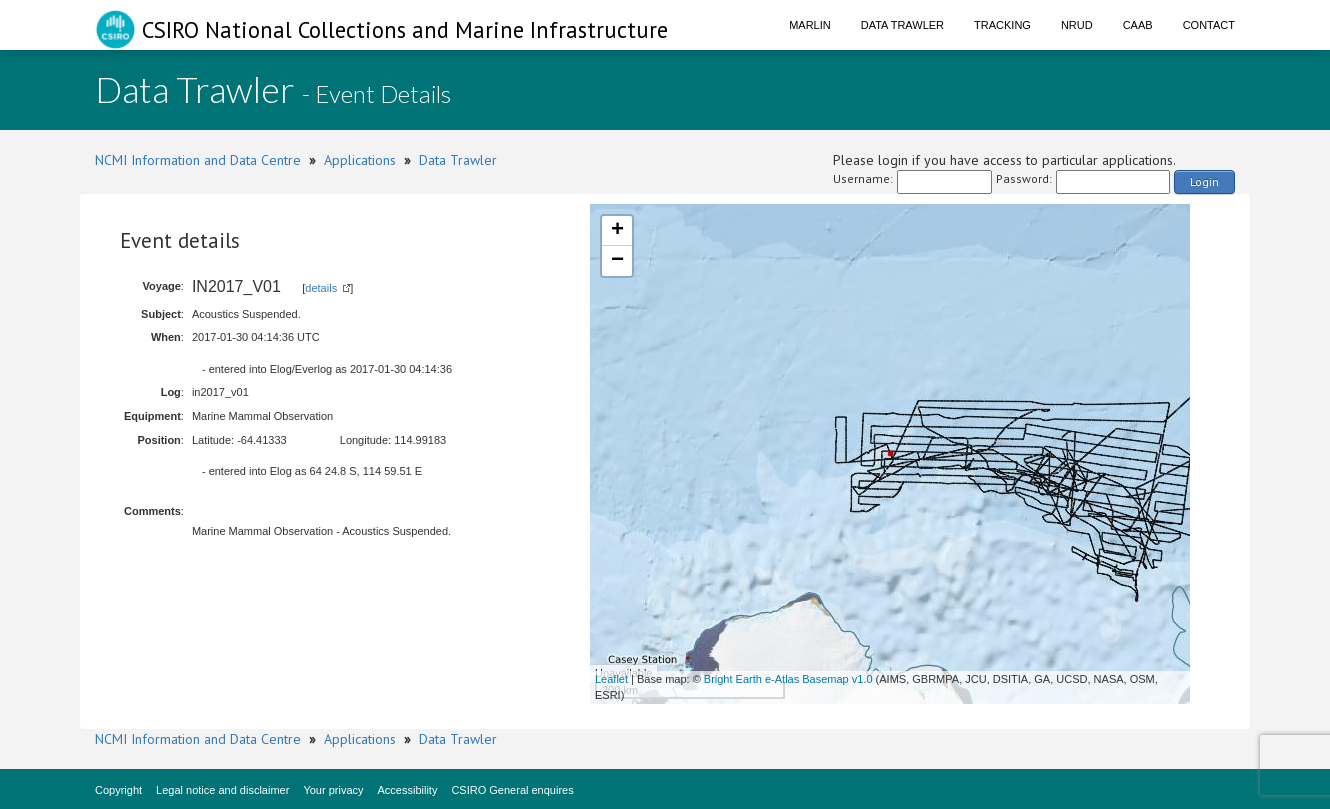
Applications (360, 160)
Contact (1209, 25)
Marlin (810, 25)
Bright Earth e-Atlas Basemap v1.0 (788, 679)
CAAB (1138, 25)
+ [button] (617, 231)
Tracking (1002, 25)
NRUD (1077, 25)
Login (1204, 181)
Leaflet (611, 679)
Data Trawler (902, 25)
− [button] (617, 261)
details (321, 288)
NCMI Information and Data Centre (198, 160)
